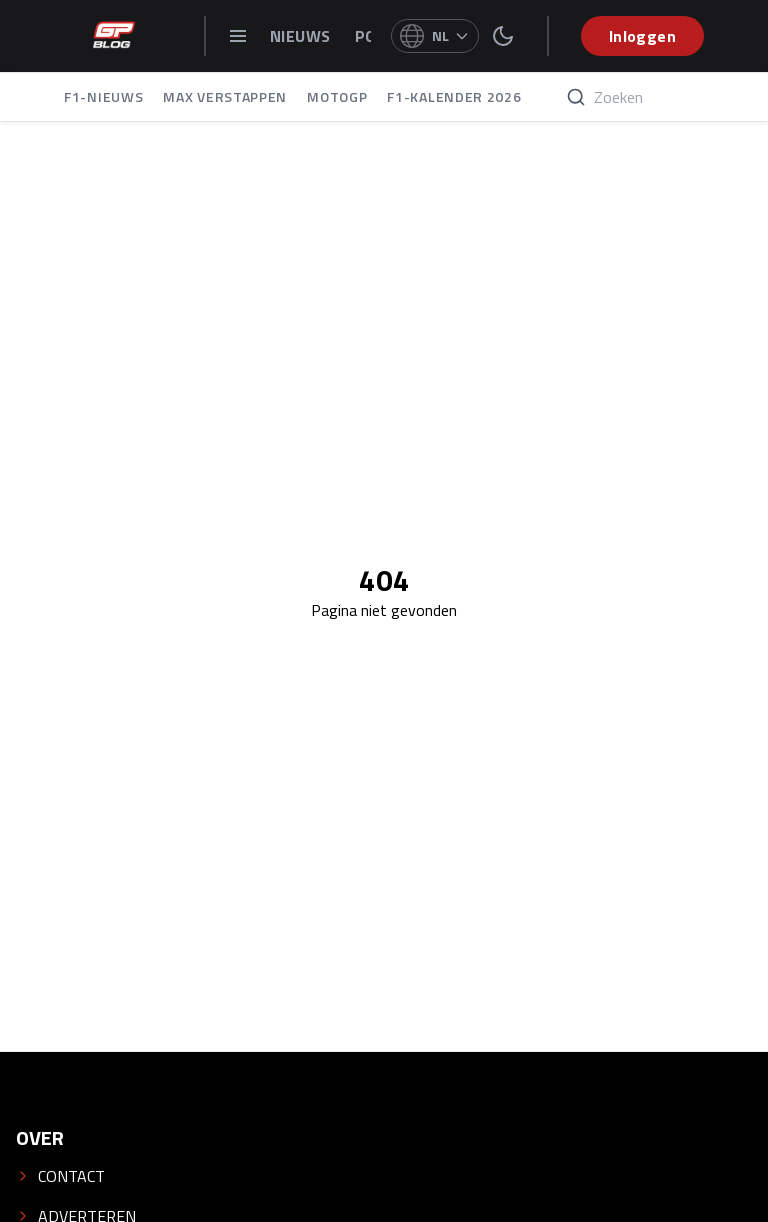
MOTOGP (337, 96)
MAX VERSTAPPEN (225, 96)
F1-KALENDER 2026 (454, 96)
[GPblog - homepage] (114, 36)
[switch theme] (503, 36)
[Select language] (435, 36)
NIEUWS (302, 36)
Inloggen (642, 36)
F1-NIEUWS (103, 96)
